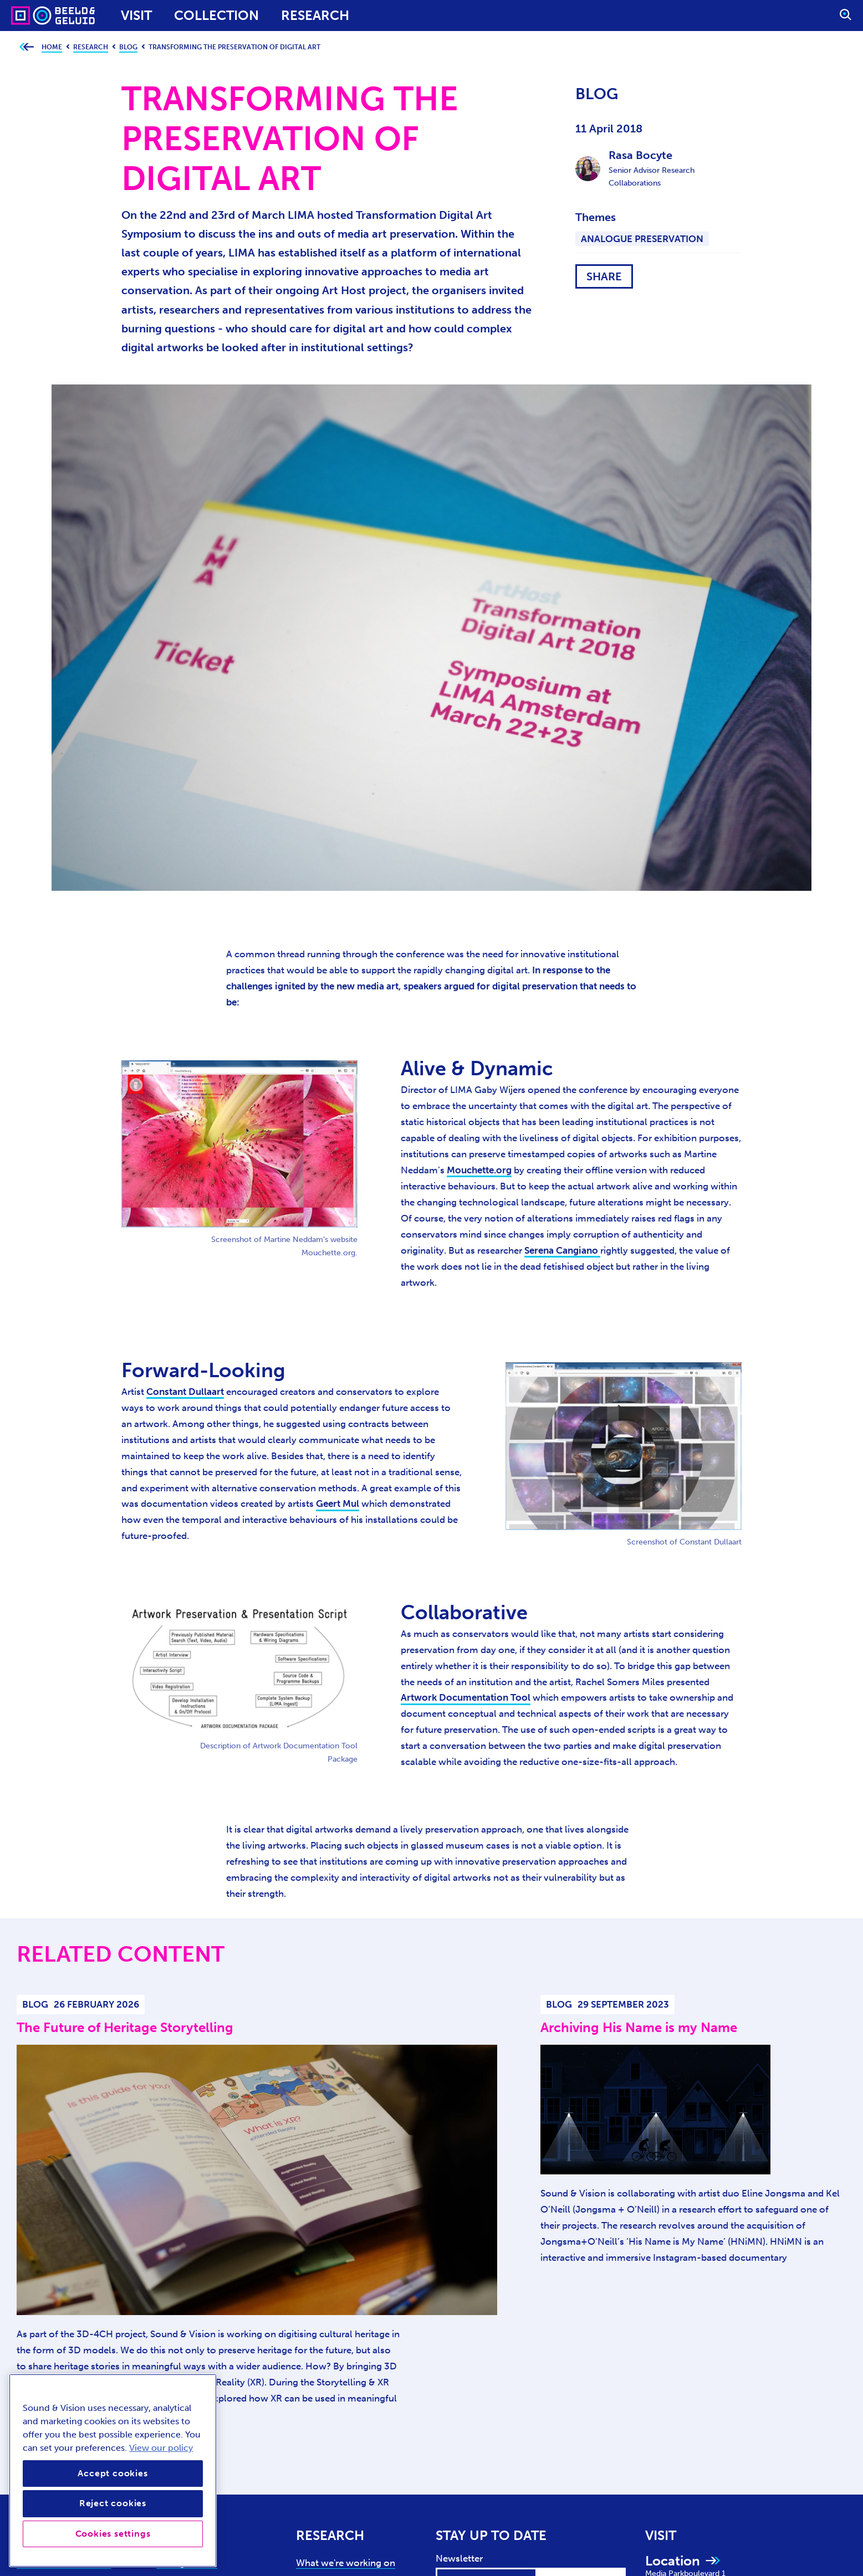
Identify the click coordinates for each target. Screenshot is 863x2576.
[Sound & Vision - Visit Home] (32, 15)
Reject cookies (112, 2503)
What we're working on (345, 2562)
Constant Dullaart (185, 1391)
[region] (113, 2470)
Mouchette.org (479, 1170)
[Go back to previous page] (26, 47)
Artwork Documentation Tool (465, 1697)
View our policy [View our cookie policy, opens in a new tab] (161, 2447)
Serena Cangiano (562, 1250)
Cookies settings (113, 2533)
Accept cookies (112, 2473)
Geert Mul (337, 1503)
